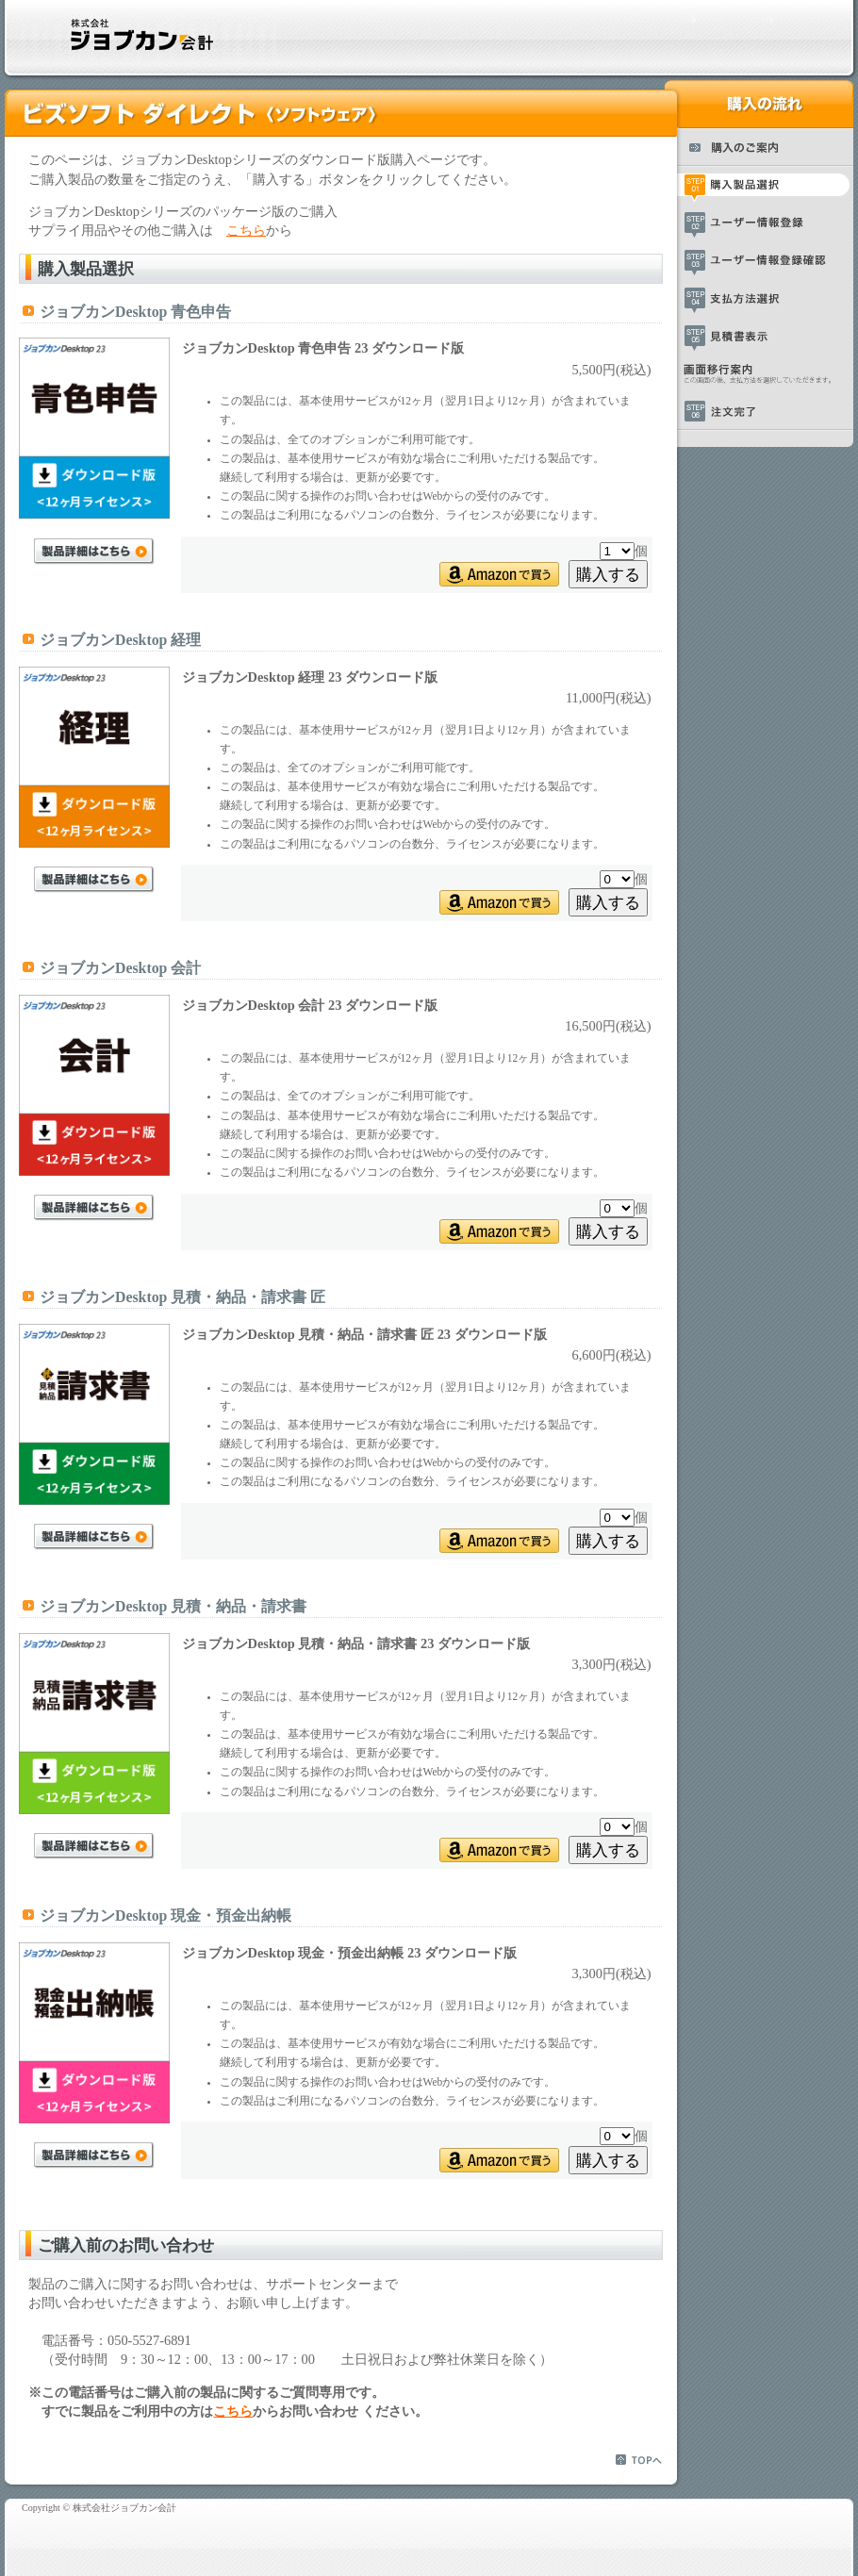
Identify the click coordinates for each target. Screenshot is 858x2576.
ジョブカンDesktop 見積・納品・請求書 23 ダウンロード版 (356, 1643)
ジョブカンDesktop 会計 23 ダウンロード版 (310, 1005)
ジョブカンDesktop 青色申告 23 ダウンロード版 (323, 347)
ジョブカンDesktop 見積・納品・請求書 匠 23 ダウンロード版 (364, 1334)
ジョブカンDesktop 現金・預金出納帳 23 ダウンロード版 (350, 1952)
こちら (246, 230)
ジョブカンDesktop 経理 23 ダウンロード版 (310, 677)
